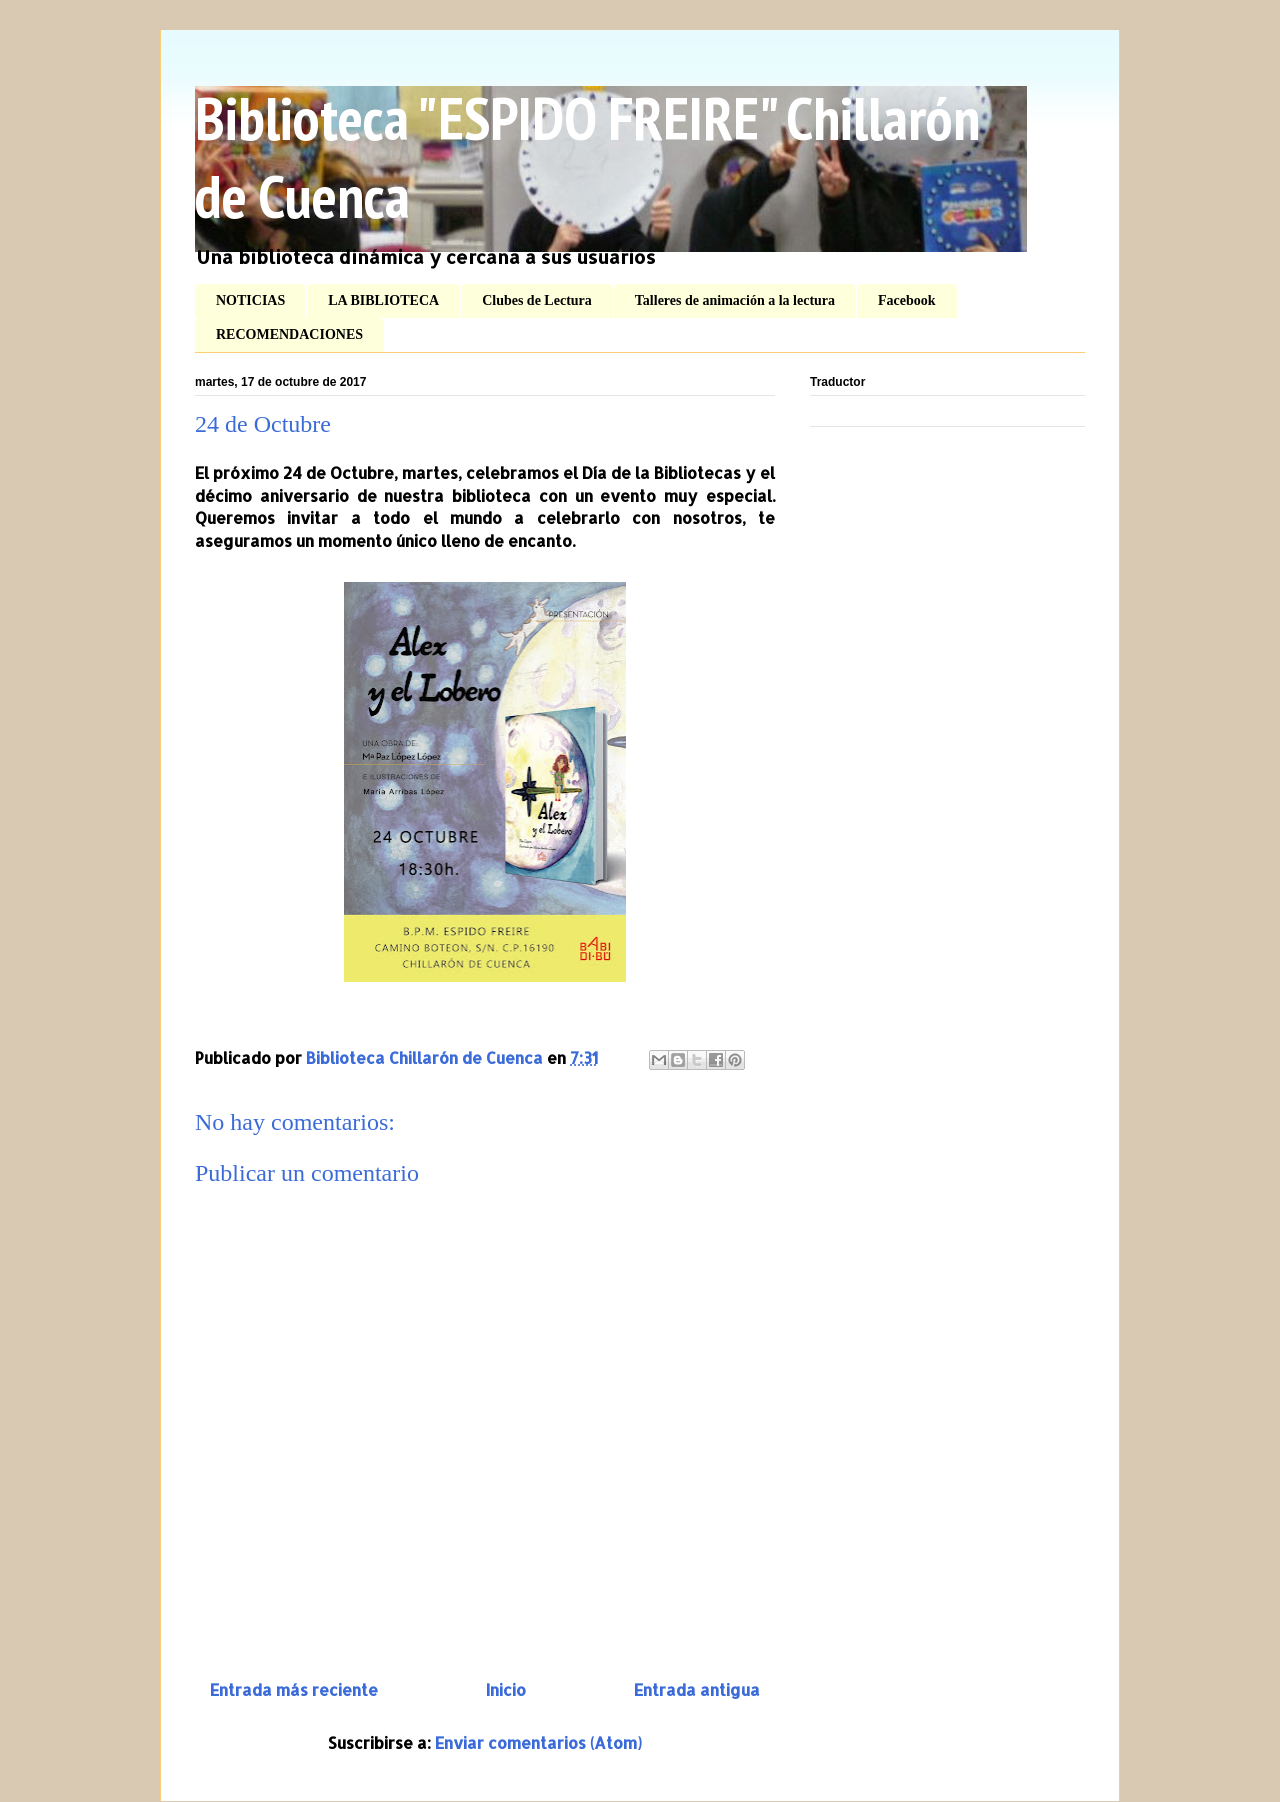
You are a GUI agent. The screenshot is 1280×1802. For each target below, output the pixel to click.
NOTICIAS (250, 300)
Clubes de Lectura (537, 300)
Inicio (506, 1689)
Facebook (907, 300)
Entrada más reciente (294, 1689)
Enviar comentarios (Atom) (538, 1742)
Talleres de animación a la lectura (735, 300)
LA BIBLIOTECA (383, 300)
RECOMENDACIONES (289, 334)
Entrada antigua (697, 1689)
